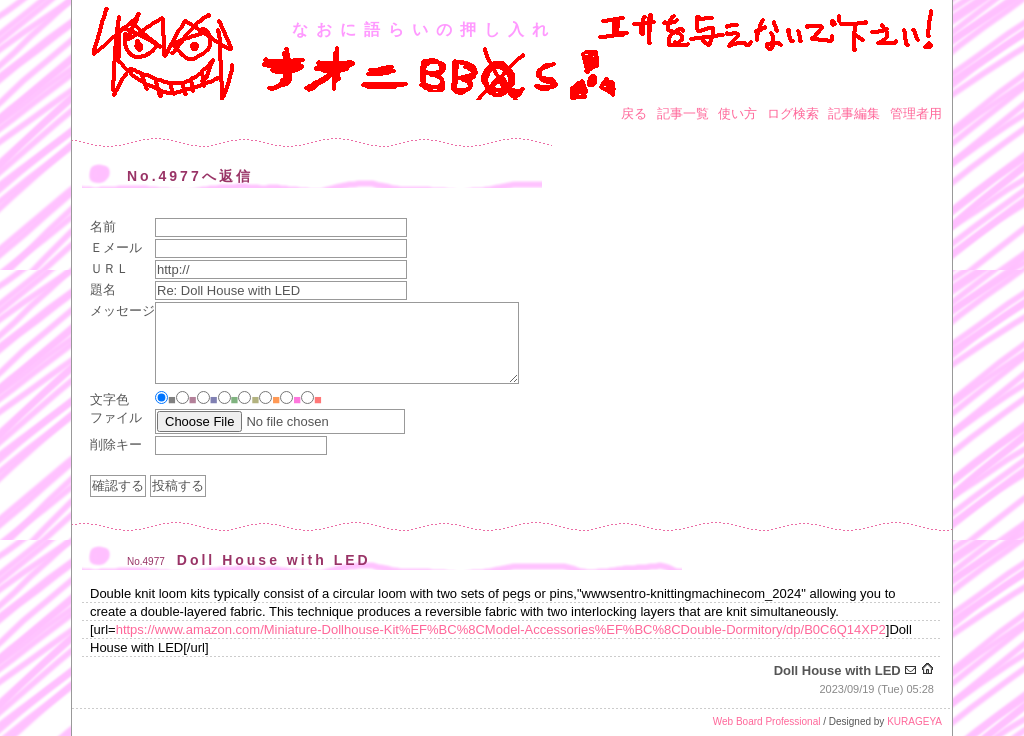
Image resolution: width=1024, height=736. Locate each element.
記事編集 (854, 113)
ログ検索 (793, 113)
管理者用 (916, 113)
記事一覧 (683, 113)
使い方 (737, 113)
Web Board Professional (767, 721)
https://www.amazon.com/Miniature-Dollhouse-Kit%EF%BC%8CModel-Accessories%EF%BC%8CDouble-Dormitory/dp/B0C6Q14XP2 (501, 629)
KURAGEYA (914, 721)
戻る (634, 113)
